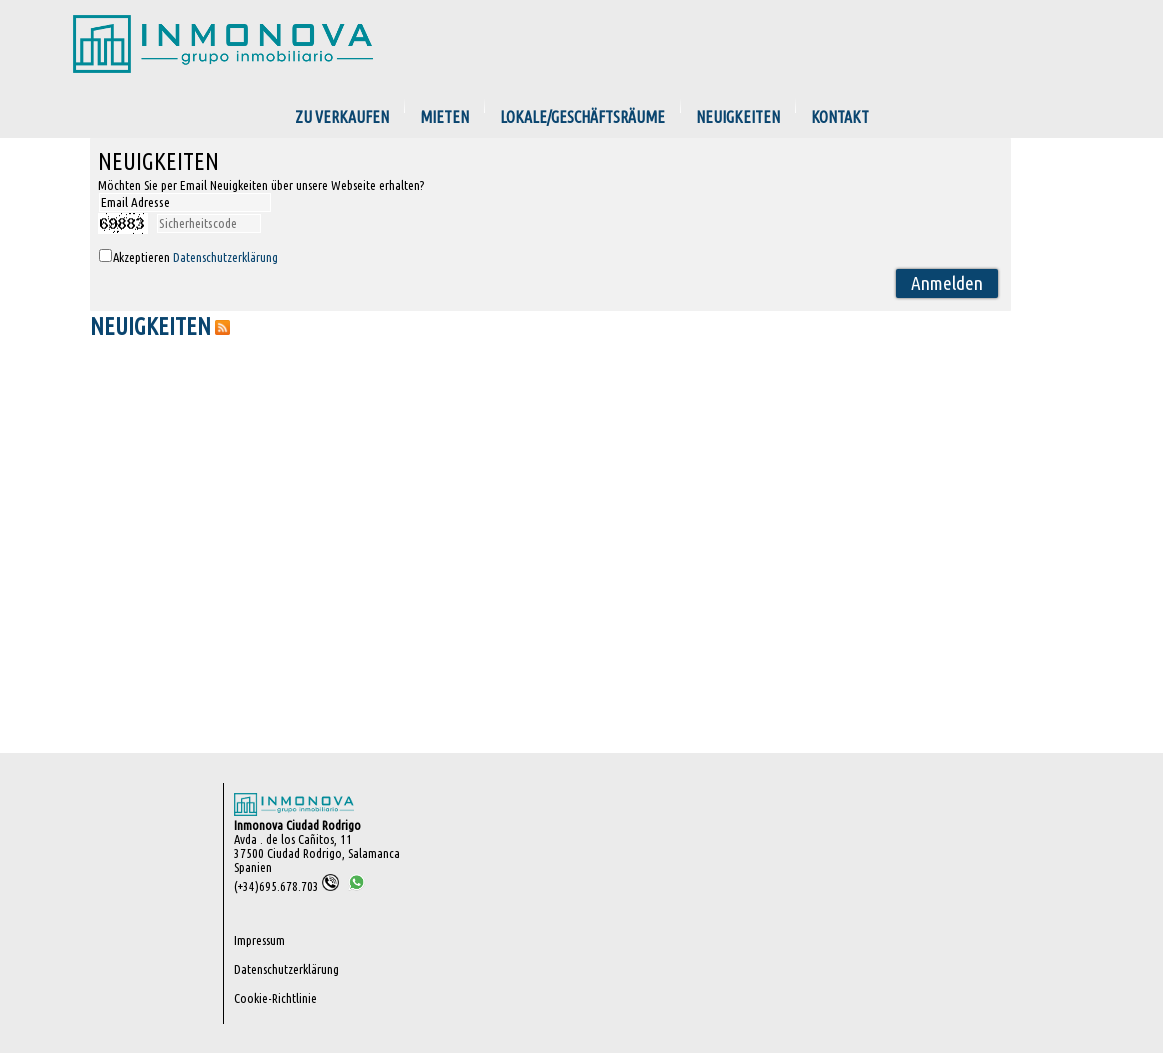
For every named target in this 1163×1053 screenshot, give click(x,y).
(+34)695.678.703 (286, 886)
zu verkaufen (342, 117)
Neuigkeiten (738, 117)
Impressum (259, 940)
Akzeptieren (195, 257)
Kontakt (840, 117)
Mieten (444, 117)
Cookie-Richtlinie (275, 998)
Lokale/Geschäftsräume (582, 117)
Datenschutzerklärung (225, 257)
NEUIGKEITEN (150, 326)
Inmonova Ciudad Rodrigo (297, 825)
